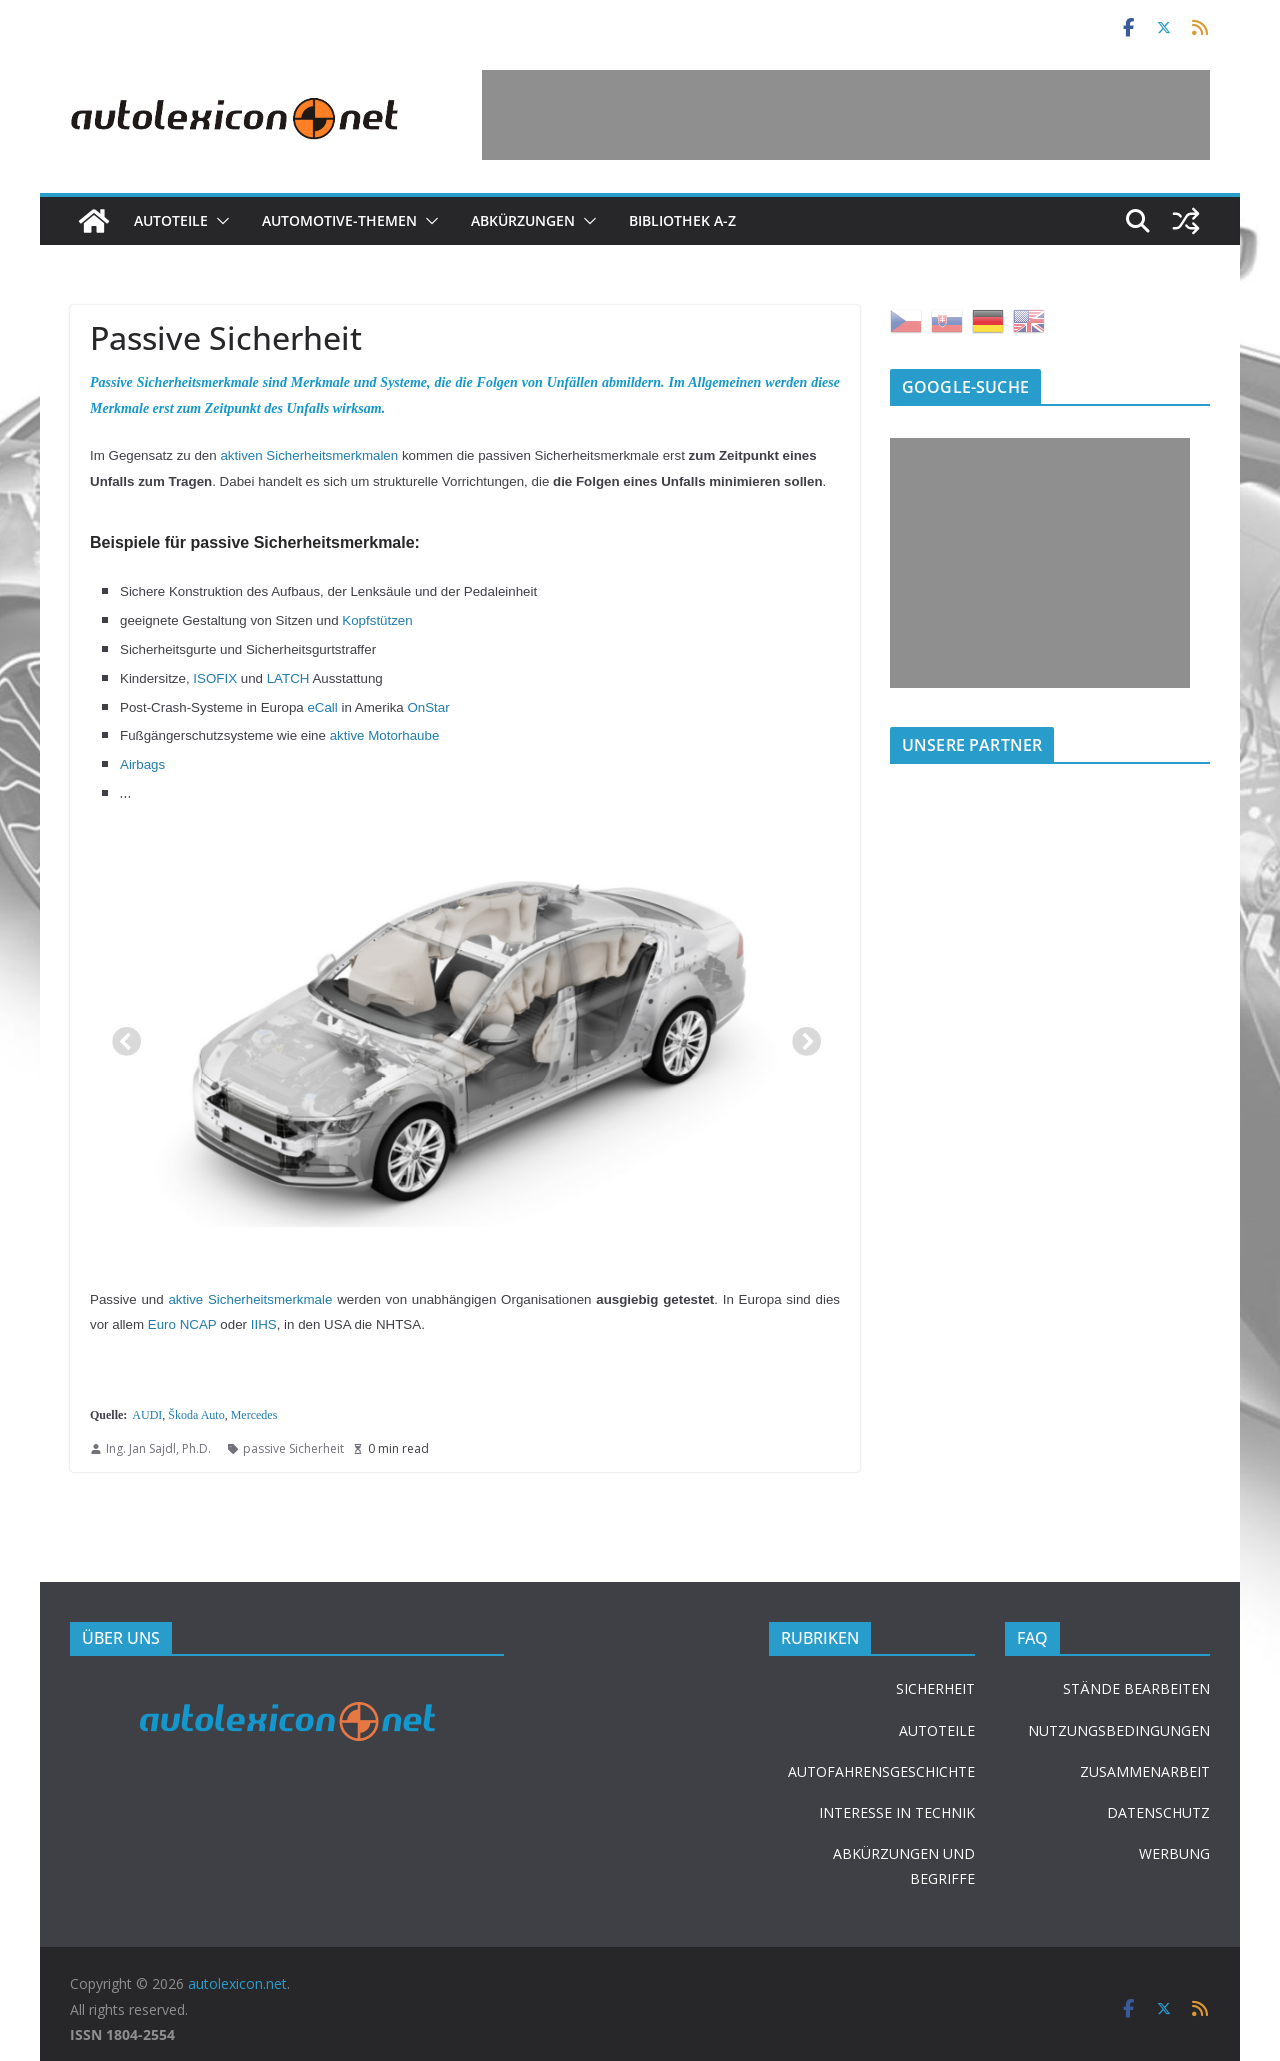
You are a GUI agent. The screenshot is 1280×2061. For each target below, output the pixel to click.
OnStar (428, 707)
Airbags (142, 764)
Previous (120, 1037)
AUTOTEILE (937, 1730)
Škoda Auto (196, 1415)
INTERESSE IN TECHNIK (897, 1812)
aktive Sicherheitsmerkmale (250, 1299)
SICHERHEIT (935, 1688)
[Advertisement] (846, 115)
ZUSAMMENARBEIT (1145, 1771)
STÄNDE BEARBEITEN (1136, 1688)
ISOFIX (215, 678)
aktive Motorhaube (385, 735)
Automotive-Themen (339, 220)
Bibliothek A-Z (682, 220)
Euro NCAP (182, 1324)
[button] (219, 221)
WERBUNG (1174, 1853)
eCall (322, 707)
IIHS (264, 1324)
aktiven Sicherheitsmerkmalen (309, 455)
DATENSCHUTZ (1158, 1812)
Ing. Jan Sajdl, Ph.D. (158, 1448)
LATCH (288, 678)
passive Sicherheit (293, 1448)
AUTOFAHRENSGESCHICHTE (881, 1771)
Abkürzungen (523, 220)
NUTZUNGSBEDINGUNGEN (1119, 1730)
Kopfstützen (377, 620)
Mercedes (254, 1415)
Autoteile (171, 220)
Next (800, 1037)
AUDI (147, 1415)
